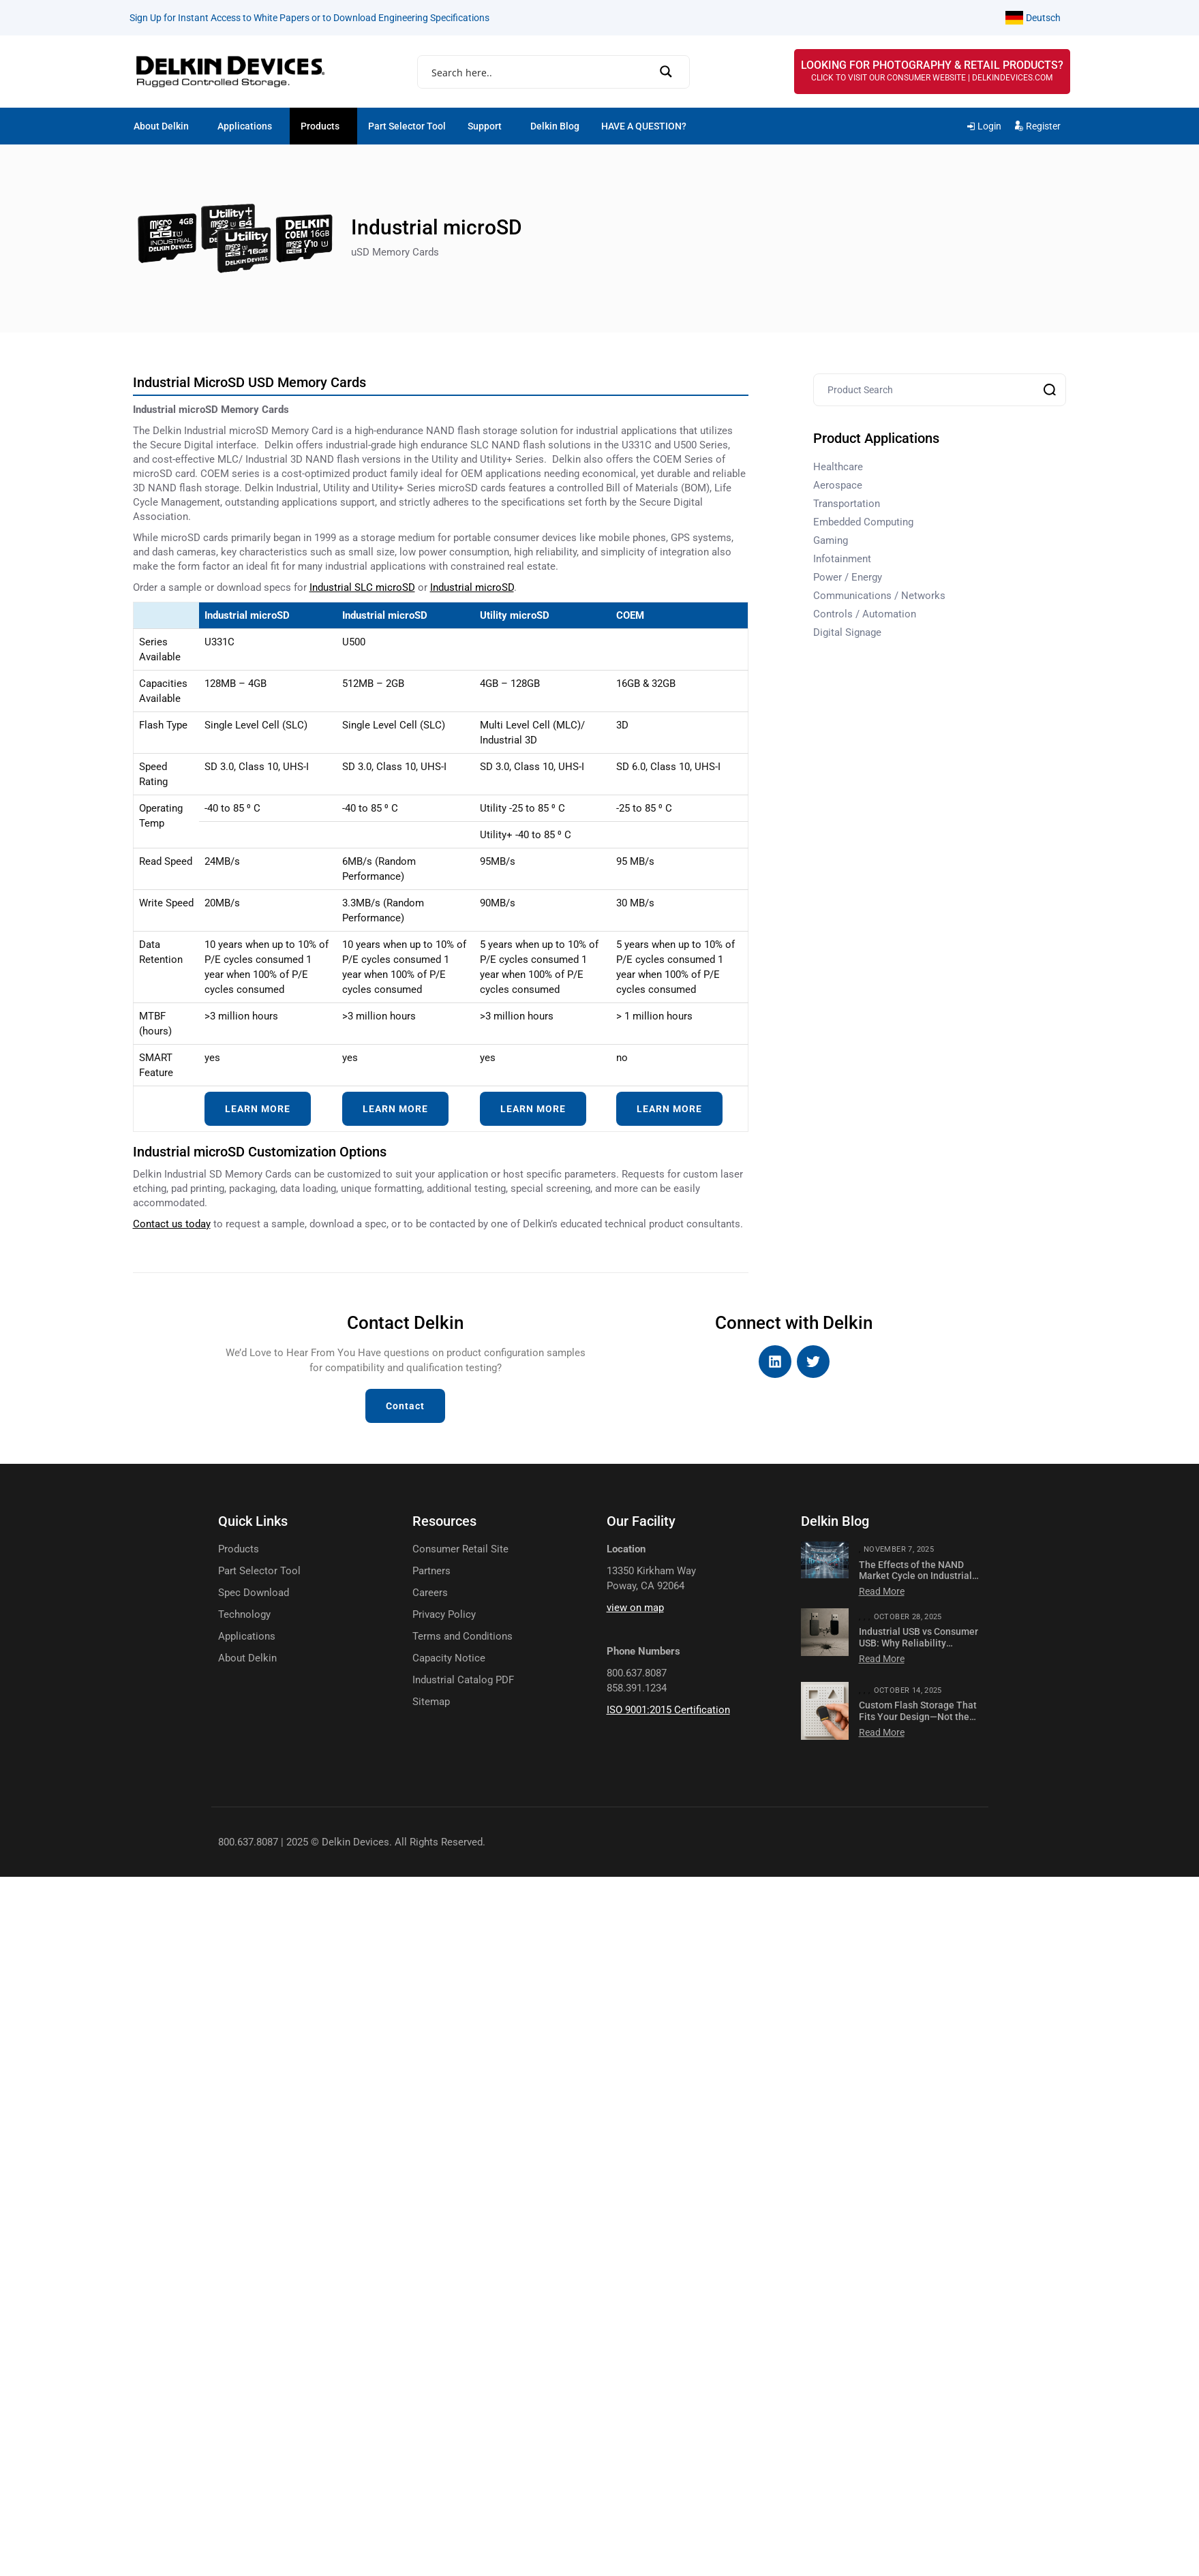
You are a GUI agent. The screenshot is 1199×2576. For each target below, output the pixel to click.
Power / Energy (847, 577)
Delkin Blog (554, 126)
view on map (635, 1607)
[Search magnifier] (670, 71)
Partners (431, 1571)
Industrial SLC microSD (362, 587)
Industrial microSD (472, 587)
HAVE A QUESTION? (643, 126)
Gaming (830, 540)
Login (989, 126)
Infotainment (842, 559)
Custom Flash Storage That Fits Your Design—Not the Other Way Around (918, 1717)
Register (1043, 126)
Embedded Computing (863, 522)
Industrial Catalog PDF (463, 1680)
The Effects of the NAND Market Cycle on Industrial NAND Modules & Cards (915, 1576)
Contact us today (172, 1224)
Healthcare (838, 467)
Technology (244, 1615)
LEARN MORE (257, 1108)
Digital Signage (847, 632)
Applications (244, 126)
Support (485, 126)
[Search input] (548, 72)
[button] (165, 126)
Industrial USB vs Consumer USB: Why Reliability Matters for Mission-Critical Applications (918, 1648)
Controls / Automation (864, 614)
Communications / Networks (879, 595)
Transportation (846, 503)
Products (320, 126)
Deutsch (1043, 17)
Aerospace (837, 485)
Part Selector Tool (407, 126)
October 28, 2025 (908, 1616)
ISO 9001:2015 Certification (668, 1710)
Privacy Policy (444, 1615)
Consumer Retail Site (460, 1549)
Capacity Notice (448, 1658)
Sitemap (431, 1702)
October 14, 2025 (908, 1690)
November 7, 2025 (899, 1549)
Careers (430, 1593)
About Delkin (161, 126)
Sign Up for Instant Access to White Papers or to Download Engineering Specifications (309, 17)
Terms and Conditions (462, 1636)
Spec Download (253, 1593)
